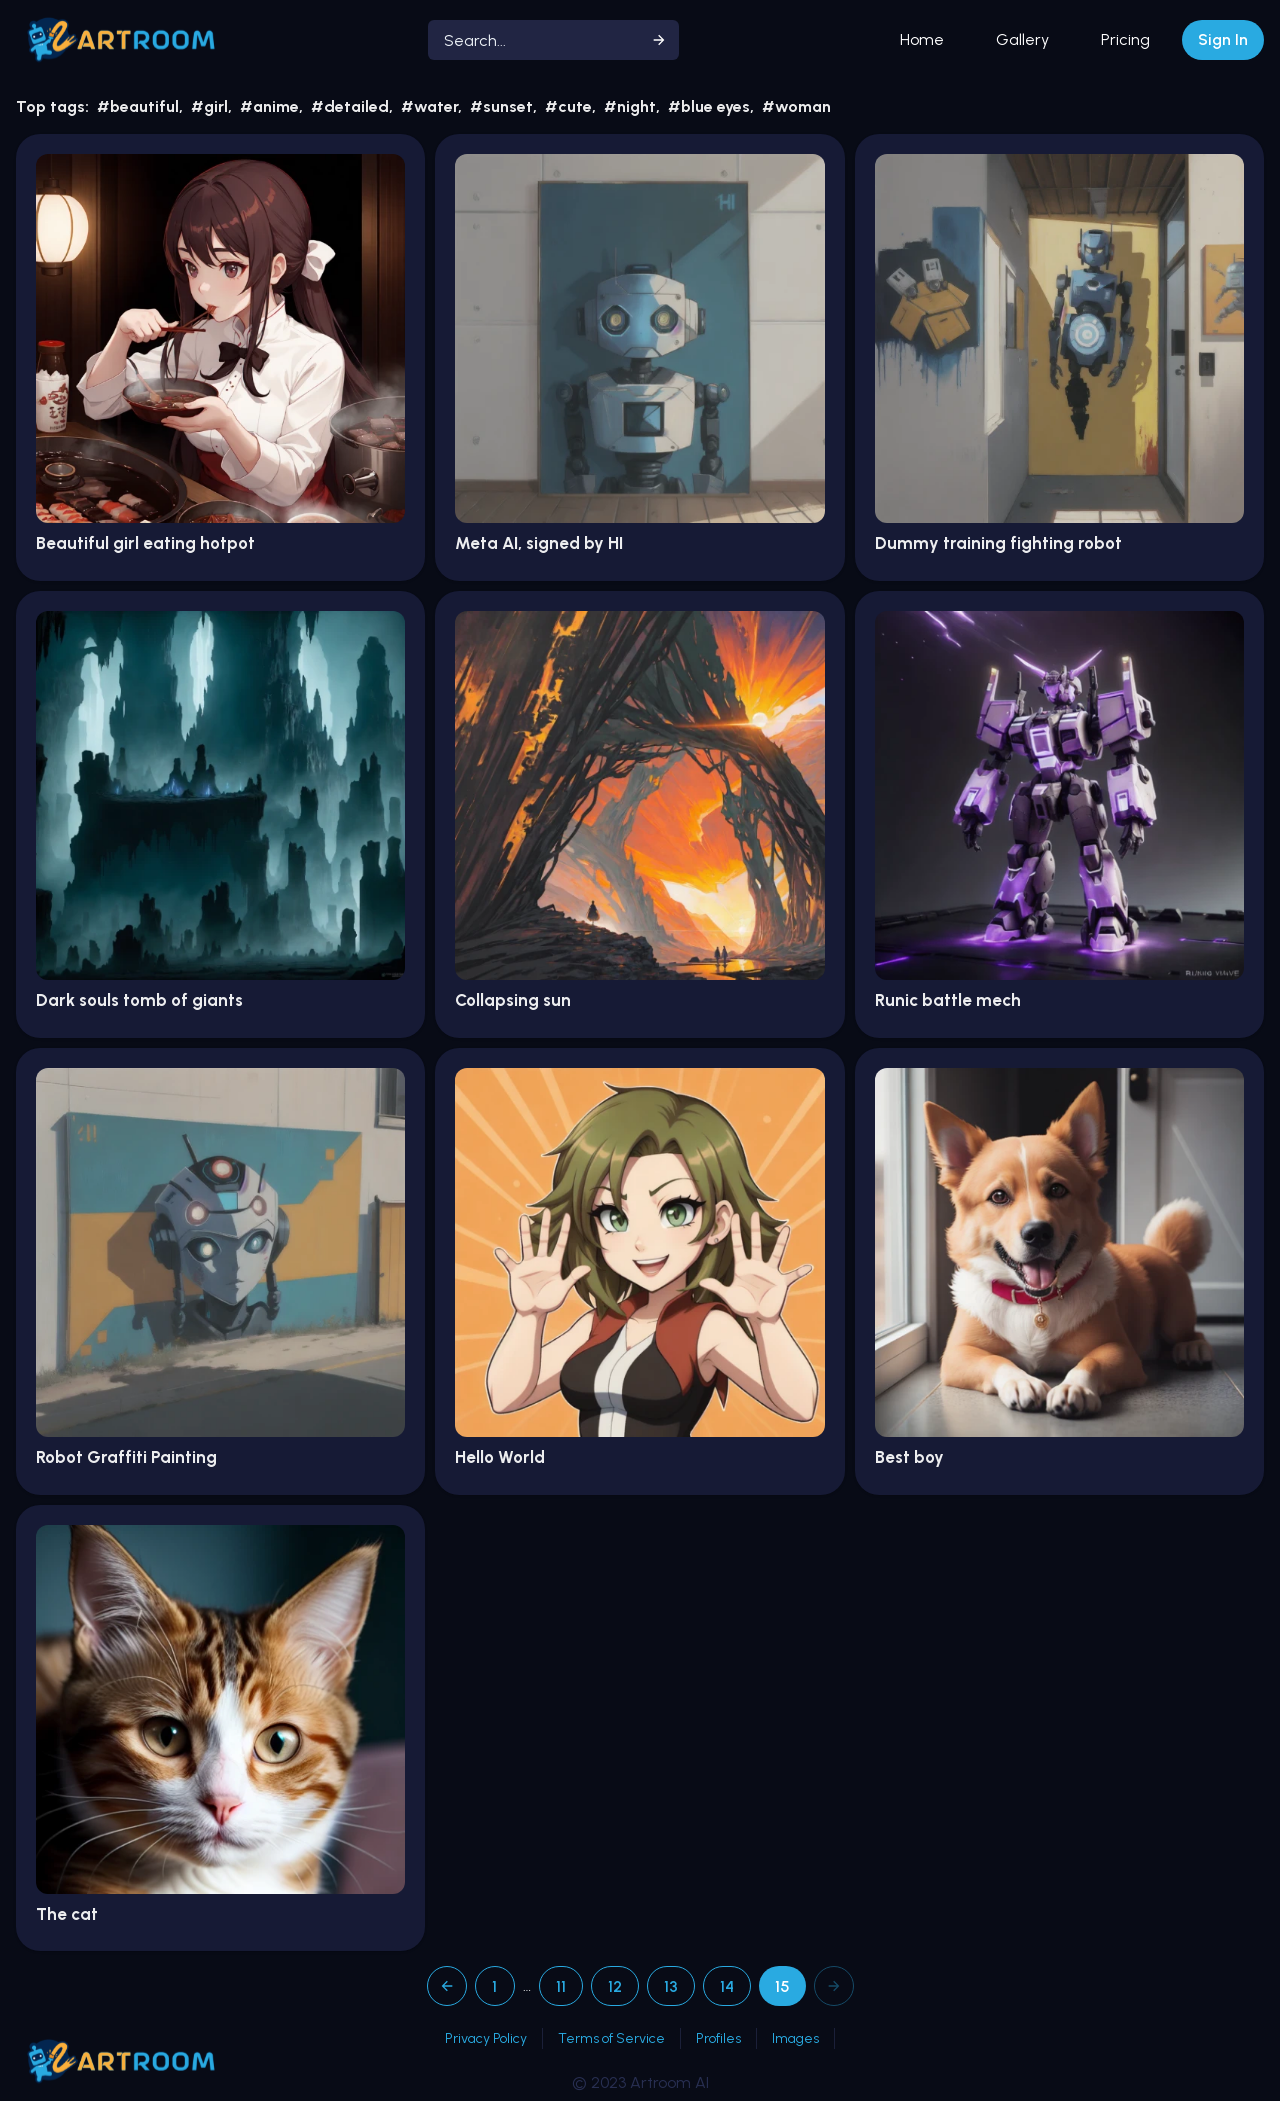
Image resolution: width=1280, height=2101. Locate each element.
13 (671, 1986)
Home (922, 39)
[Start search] (659, 40)
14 (727, 1986)
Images (795, 2038)
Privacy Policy (486, 2038)
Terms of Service (611, 2038)
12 (615, 1986)
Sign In (1223, 39)
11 (561, 1986)
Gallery (1022, 39)
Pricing (1125, 39)
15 (782, 1986)
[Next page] (834, 1986)
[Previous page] (447, 1986)
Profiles (718, 2038)
